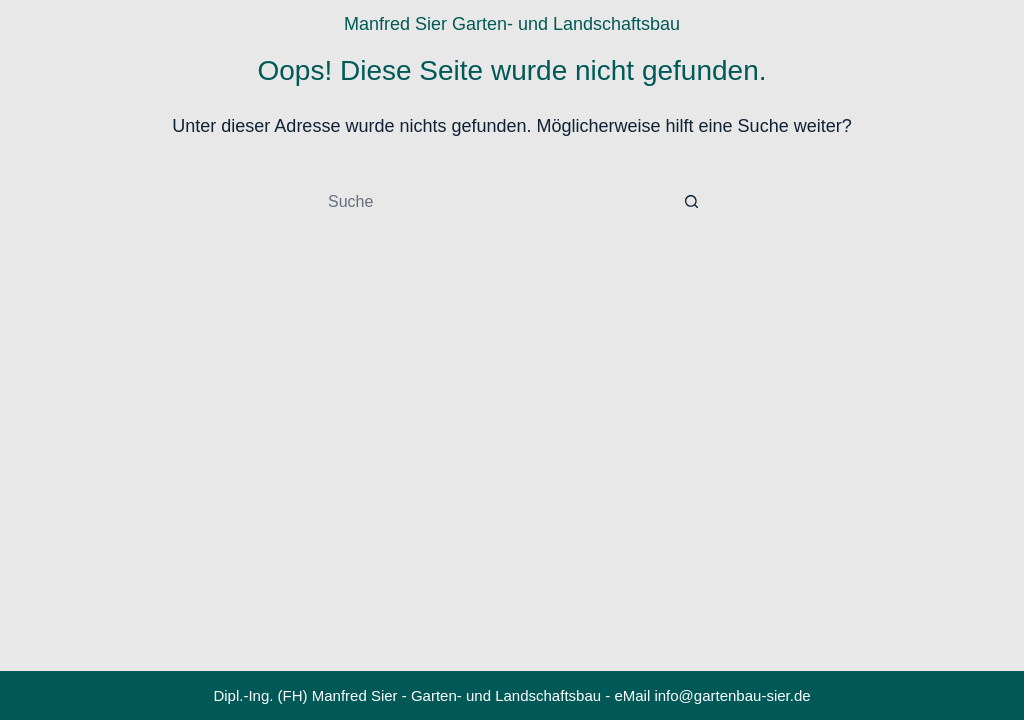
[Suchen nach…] (492, 202)
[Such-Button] (692, 202)
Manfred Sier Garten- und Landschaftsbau (512, 24)
